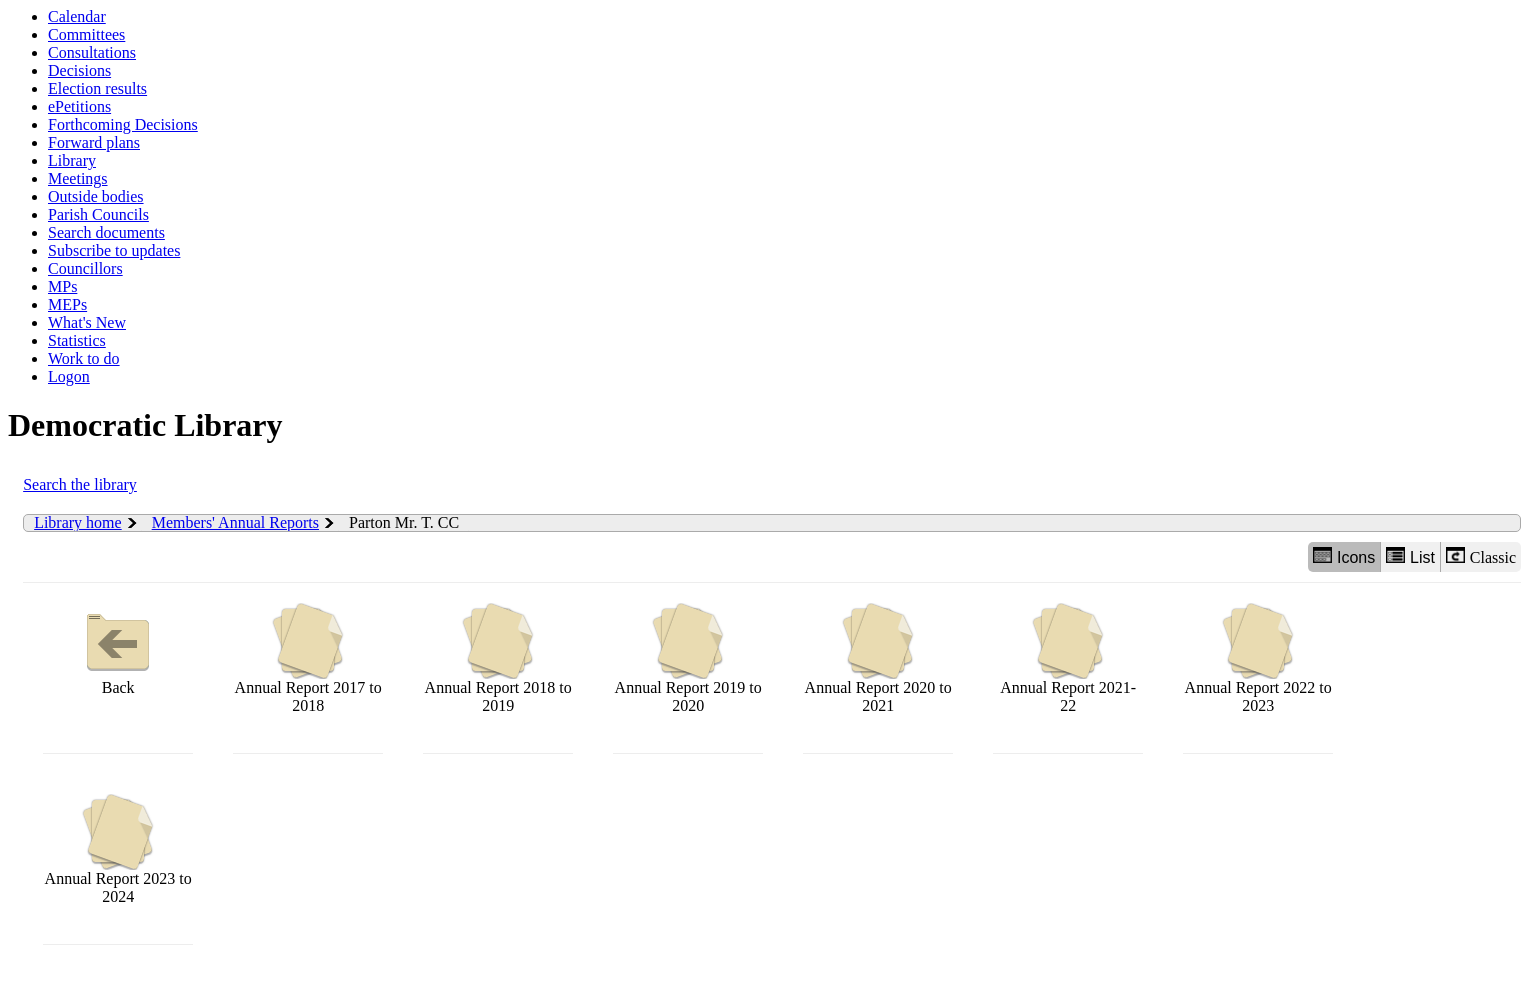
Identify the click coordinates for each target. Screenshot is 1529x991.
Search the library (80, 484)
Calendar (77, 16)
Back (118, 649)
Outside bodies (96, 196)
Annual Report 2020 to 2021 (878, 658)
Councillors (85, 268)
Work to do (84, 358)
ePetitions (79, 106)
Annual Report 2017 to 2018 (308, 658)
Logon (69, 376)
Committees (86, 34)
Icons (1344, 556)
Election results (97, 88)
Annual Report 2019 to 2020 (688, 658)
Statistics (77, 340)
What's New (87, 322)
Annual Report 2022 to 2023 (1258, 658)
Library (72, 160)
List (1410, 556)
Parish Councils (98, 214)
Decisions (79, 70)
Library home (78, 522)
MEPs (67, 304)
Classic (1481, 556)
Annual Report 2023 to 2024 (118, 849)
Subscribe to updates (114, 250)
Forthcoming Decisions (123, 124)
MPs (62, 286)
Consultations (92, 52)
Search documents (106, 232)
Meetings (78, 178)
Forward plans (94, 142)
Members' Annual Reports (235, 522)
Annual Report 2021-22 (1068, 658)
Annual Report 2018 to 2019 (498, 658)
